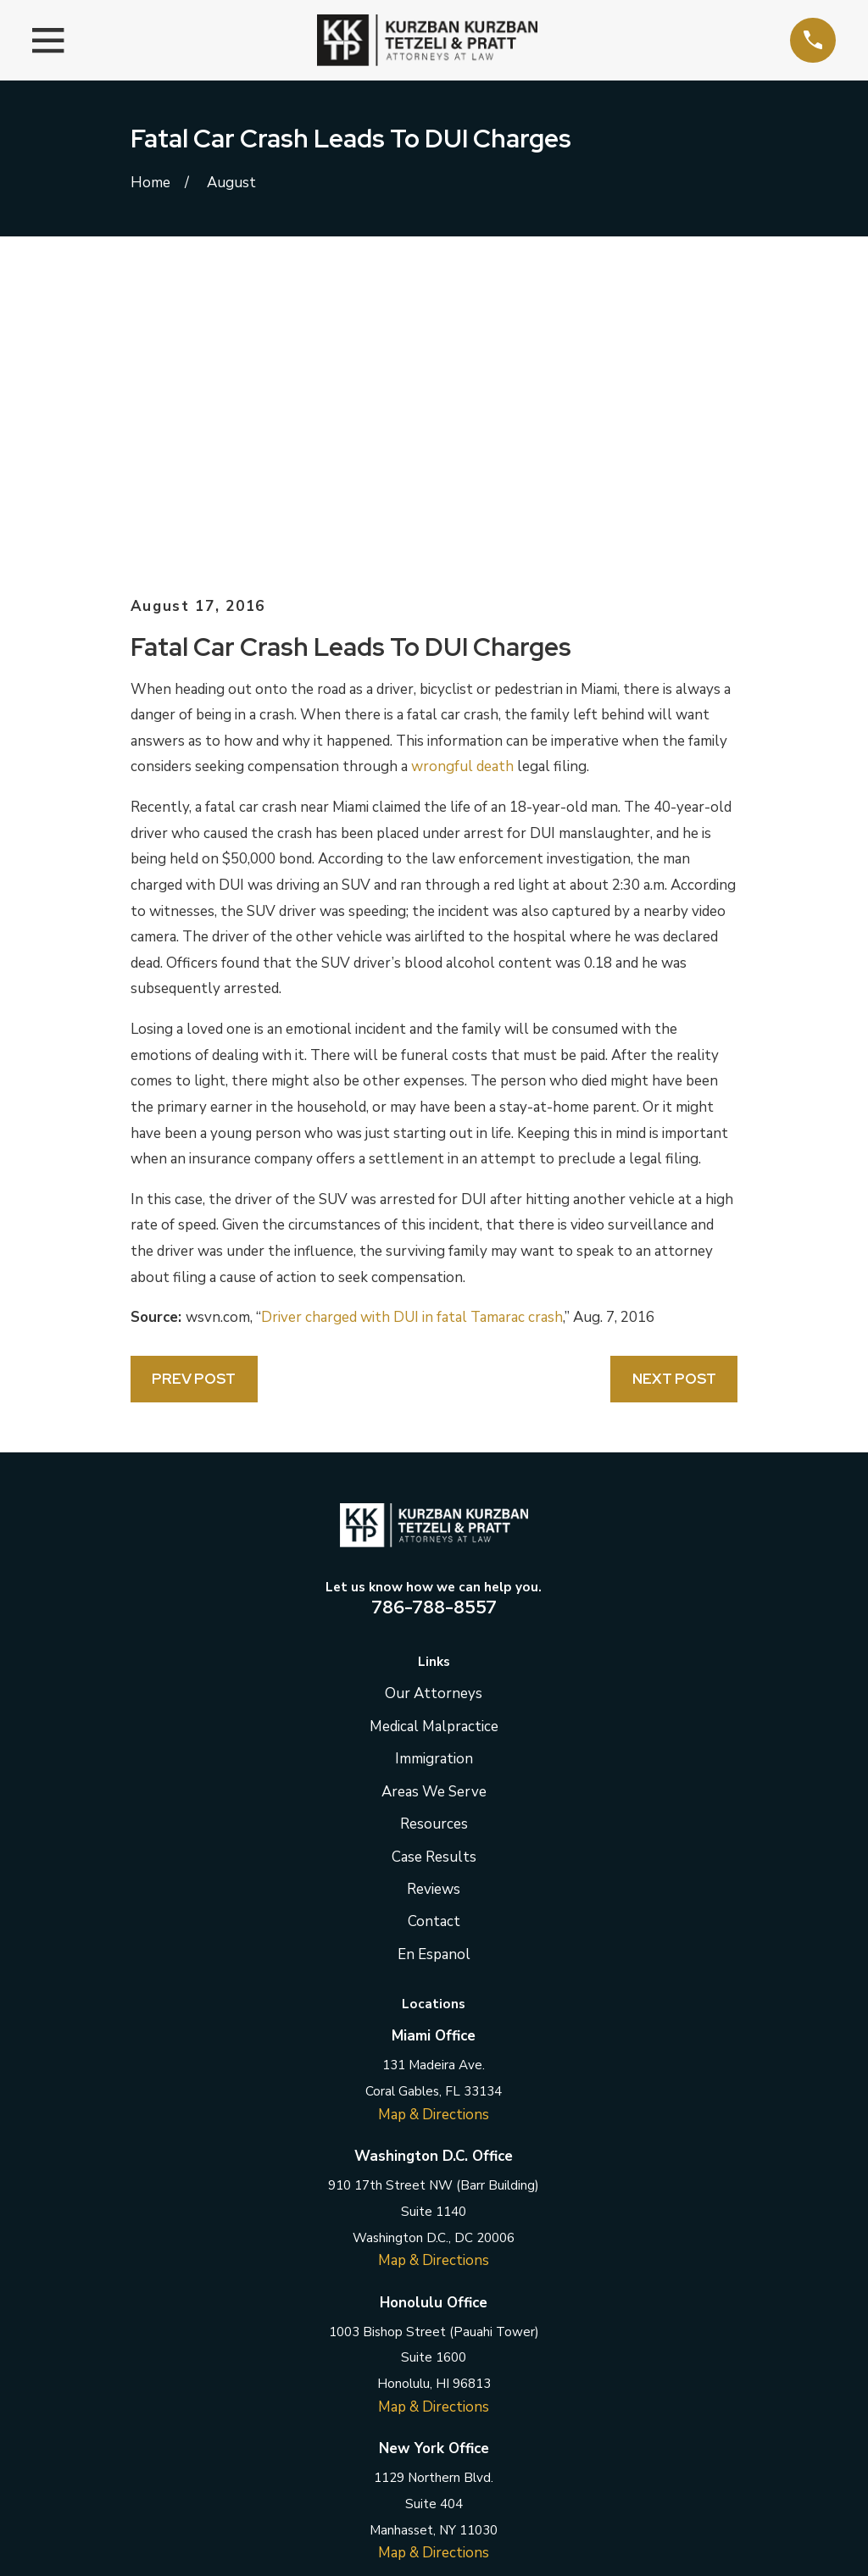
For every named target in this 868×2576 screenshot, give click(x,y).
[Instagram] (476, 2347)
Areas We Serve (434, 1503)
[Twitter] (392, 2347)
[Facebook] (350, 2347)
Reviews (433, 1601)
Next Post (674, 1090)
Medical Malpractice (434, 1438)
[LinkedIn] (434, 2347)
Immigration (434, 1470)
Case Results (434, 1568)
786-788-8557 (434, 1318)
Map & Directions (433, 1826)
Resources (434, 1536)
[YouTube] (518, 2347)
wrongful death (462, 478)
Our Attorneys (433, 1405)
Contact (434, 1633)
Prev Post (194, 1090)
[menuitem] (154, 2541)
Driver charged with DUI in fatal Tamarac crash (412, 1029)
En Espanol (434, 1666)
